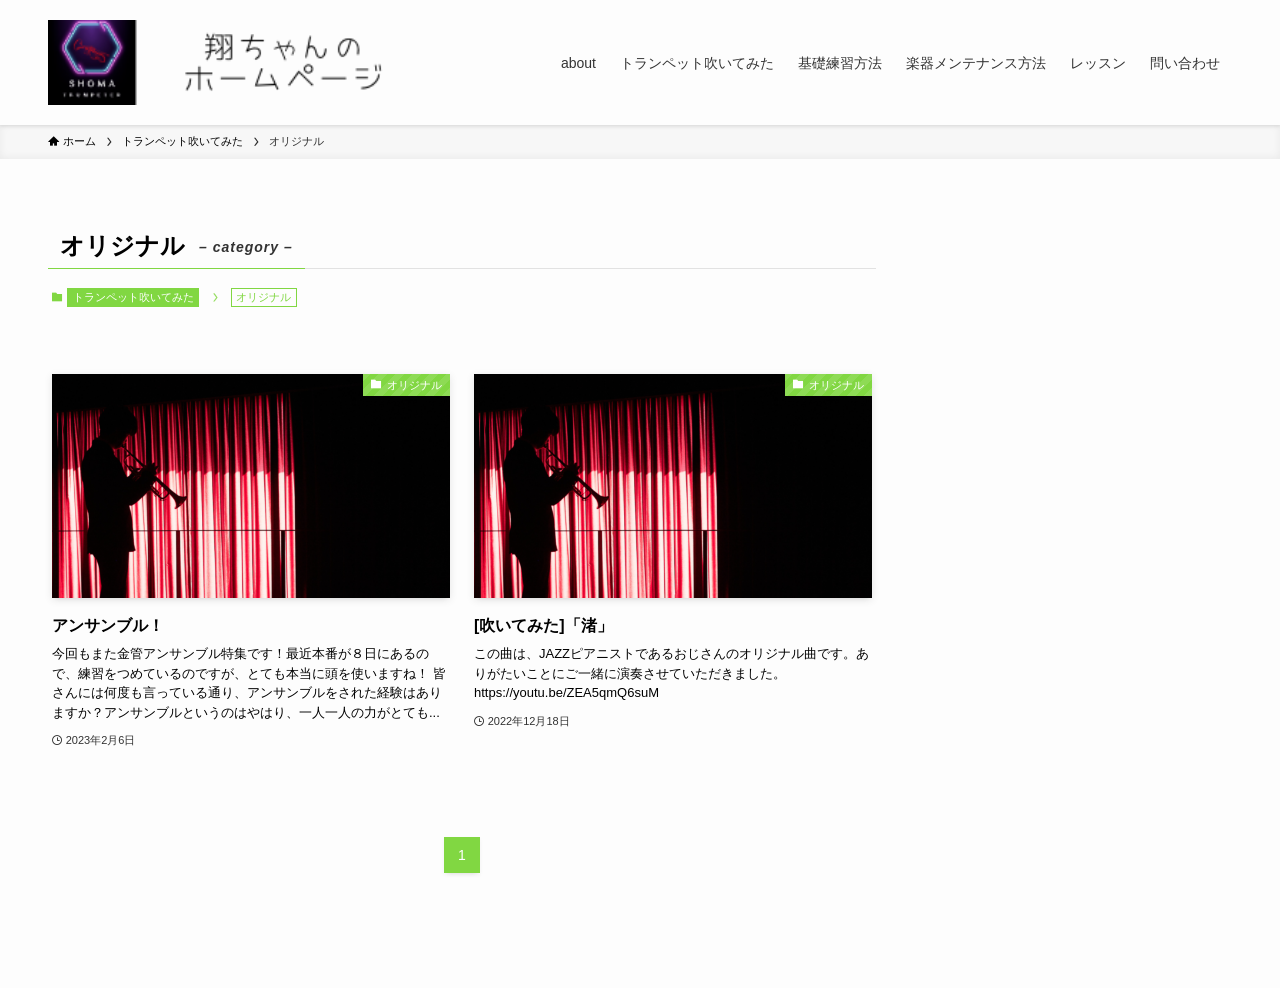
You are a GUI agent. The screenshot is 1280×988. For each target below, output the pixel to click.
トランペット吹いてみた (133, 297)
